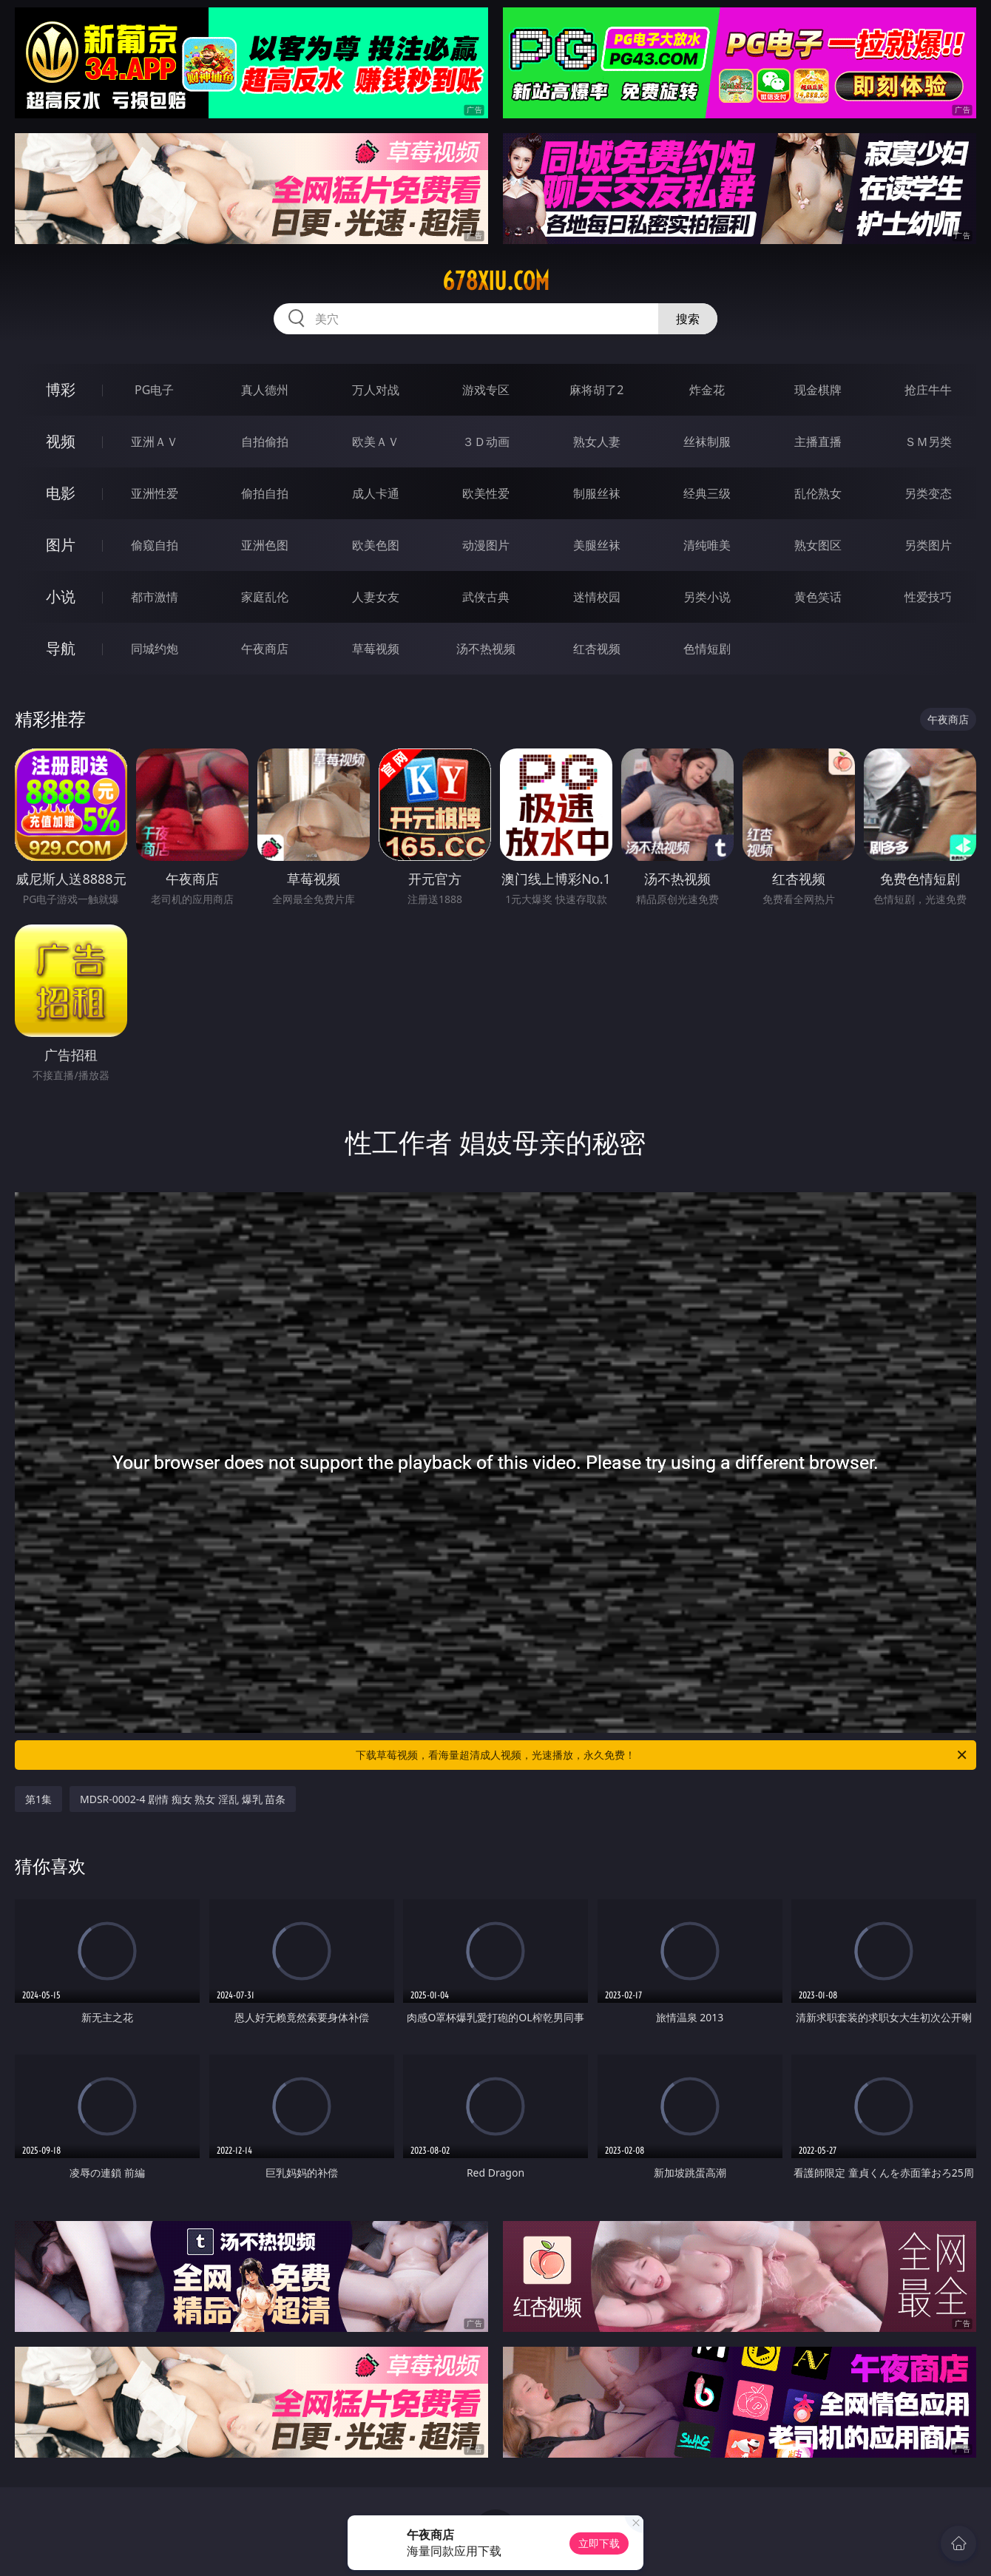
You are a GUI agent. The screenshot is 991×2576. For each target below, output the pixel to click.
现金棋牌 (818, 390)
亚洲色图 (264, 545)
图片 (60, 545)
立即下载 (599, 2543)
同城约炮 (154, 648)
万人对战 (375, 390)
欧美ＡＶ (375, 441)
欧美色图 (375, 545)
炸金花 (707, 390)
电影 (60, 493)
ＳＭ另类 (928, 441)
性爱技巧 (928, 597)
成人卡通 (375, 493)
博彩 (60, 389)
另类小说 (707, 597)
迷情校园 (596, 597)
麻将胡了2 (596, 390)
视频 (60, 441)
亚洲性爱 (154, 493)
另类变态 (928, 493)
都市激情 (154, 597)
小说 (60, 596)
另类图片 (928, 545)
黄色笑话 (818, 597)
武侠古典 (486, 597)
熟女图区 (818, 545)
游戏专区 (486, 390)
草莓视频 (375, 648)
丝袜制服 (707, 441)
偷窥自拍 (154, 545)
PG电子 (154, 390)
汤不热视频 (485, 648)
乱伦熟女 (818, 493)
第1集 (38, 1799)
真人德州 (264, 390)
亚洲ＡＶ (154, 441)
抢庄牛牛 (928, 390)
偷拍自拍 (264, 493)
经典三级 (707, 493)
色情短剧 (707, 648)
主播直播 (818, 441)
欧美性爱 (486, 493)
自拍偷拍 (264, 441)
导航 (60, 648)
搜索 (688, 319)
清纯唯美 (707, 545)
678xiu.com (495, 281)
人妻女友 (375, 597)
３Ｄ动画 (486, 441)
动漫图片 (486, 545)
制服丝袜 (596, 493)
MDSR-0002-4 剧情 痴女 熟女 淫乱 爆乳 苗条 (182, 1799)
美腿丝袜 (596, 545)
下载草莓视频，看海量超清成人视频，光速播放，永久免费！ (662, 1755)
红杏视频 (596, 648)
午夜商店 (264, 648)
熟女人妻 (596, 441)
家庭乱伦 (264, 597)
